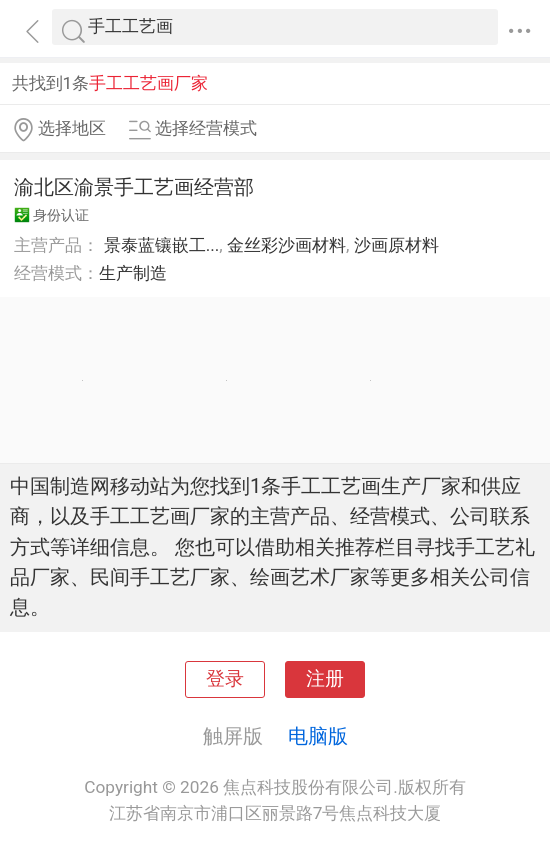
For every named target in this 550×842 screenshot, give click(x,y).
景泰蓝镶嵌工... (162, 245)
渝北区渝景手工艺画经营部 (134, 187)
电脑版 (318, 736)
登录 (225, 679)
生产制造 (133, 273)
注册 (325, 679)
